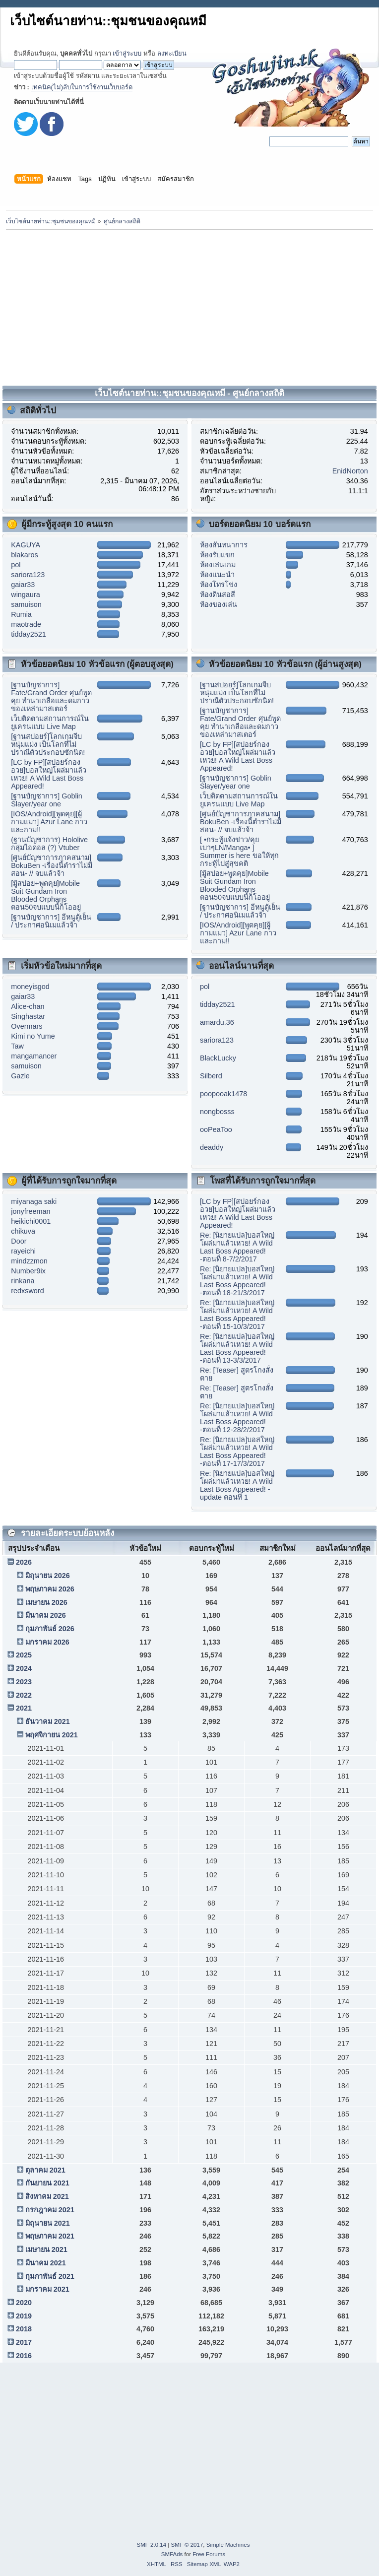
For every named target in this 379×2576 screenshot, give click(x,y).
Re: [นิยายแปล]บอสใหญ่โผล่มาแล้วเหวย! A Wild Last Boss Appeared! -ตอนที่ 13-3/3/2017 (237, 1348)
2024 (24, 1668)
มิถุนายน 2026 (47, 1576)
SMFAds (172, 2554)
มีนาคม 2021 (45, 2263)
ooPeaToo (216, 1129)
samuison (26, 604)
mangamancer (34, 1056)
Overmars (26, 1026)
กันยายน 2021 (47, 2183)
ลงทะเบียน (172, 53)
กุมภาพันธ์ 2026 (49, 1629)
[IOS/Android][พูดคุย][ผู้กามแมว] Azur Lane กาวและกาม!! (49, 822)
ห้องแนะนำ (217, 575)
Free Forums (208, 2554)
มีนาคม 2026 (45, 1615)
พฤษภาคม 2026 (49, 1589)
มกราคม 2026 (47, 1642)
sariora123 (28, 575)
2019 (24, 2316)
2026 (24, 1562)
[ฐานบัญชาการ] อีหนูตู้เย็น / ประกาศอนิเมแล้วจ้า (51, 921)
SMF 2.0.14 (152, 2545)
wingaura (25, 594)
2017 (24, 2342)
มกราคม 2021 (47, 2289)
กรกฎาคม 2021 (49, 2210)
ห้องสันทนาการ (224, 545)
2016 (24, 2356)
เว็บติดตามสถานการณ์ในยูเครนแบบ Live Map (50, 722)
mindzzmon (29, 1261)
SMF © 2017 (187, 2545)
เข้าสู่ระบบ (127, 53)
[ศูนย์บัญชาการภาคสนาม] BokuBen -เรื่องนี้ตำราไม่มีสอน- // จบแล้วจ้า (51, 865)
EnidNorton (350, 471)
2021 (24, 1708)
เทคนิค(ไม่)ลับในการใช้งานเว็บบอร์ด (82, 87)
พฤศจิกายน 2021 (51, 1735)
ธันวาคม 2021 (47, 1721)
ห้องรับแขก (217, 555)
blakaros (24, 555)
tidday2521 (28, 634)
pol (15, 565)
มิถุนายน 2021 (47, 2223)
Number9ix (28, 1271)
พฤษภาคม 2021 (49, 2236)
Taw (17, 1046)
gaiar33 (23, 585)
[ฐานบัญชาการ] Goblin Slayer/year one (46, 800)
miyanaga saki (34, 1201)
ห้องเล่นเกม (218, 565)
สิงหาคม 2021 (47, 2196)
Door (18, 1241)
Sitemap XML (204, 2564)
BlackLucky (218, 1058)
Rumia (21, 614)
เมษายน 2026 (46, 1602)
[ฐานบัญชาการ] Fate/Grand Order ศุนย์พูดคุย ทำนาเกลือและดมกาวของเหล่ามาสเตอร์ (51, 697)
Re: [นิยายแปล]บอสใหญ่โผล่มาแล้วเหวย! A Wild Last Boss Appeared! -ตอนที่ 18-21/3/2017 (237, 1281)
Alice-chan (27, 1006)
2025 (24, 1655)
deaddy (211, 1147)
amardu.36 (217, 1022)
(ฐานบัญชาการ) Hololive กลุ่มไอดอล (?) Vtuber (49, 844)
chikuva (23, 1231)
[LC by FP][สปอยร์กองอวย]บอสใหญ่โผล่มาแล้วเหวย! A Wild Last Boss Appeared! (48, 774)
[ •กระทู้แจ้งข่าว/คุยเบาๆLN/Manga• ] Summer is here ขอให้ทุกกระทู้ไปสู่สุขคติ (239, 851)
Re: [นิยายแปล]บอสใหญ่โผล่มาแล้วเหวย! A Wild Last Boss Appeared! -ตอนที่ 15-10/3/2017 (237, 1314)
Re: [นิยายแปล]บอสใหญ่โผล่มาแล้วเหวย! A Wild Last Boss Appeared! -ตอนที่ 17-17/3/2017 (237, 1451)
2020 (24, 2303)
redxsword (27, 1291)
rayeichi (23, 1251)
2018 (24, 2329)
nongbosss (217, 1112)
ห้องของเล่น (218, 604)
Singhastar (28, 1016)
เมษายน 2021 (46, 2249)
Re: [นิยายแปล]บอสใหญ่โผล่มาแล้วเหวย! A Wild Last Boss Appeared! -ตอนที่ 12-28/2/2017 (237, 1418)
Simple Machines (228, 2545)
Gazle (20, 1076)
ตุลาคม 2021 (45, 2170)
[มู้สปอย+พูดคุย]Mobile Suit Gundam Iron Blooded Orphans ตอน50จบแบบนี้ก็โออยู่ (46, 895)
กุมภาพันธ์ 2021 (49, 2276)
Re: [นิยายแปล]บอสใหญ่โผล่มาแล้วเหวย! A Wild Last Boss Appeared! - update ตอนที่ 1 (237, 1485)
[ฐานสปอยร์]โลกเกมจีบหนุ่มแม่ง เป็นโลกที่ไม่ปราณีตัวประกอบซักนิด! (48, 744)
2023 (24, 1682)
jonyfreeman (30, 1211)
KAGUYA (25, 545)
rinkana (22, 1281)
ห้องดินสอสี (217, 594)
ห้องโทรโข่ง (218, 585)
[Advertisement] (190, 305)
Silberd (211, 1076)
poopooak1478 (223, 1094)
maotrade (26, 624)
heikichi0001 (31, 1221)
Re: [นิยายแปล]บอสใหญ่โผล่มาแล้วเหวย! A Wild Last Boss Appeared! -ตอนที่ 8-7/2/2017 (237, 1247)
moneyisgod (30, 987)
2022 (24, 1695)
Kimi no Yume (33, 1036)
